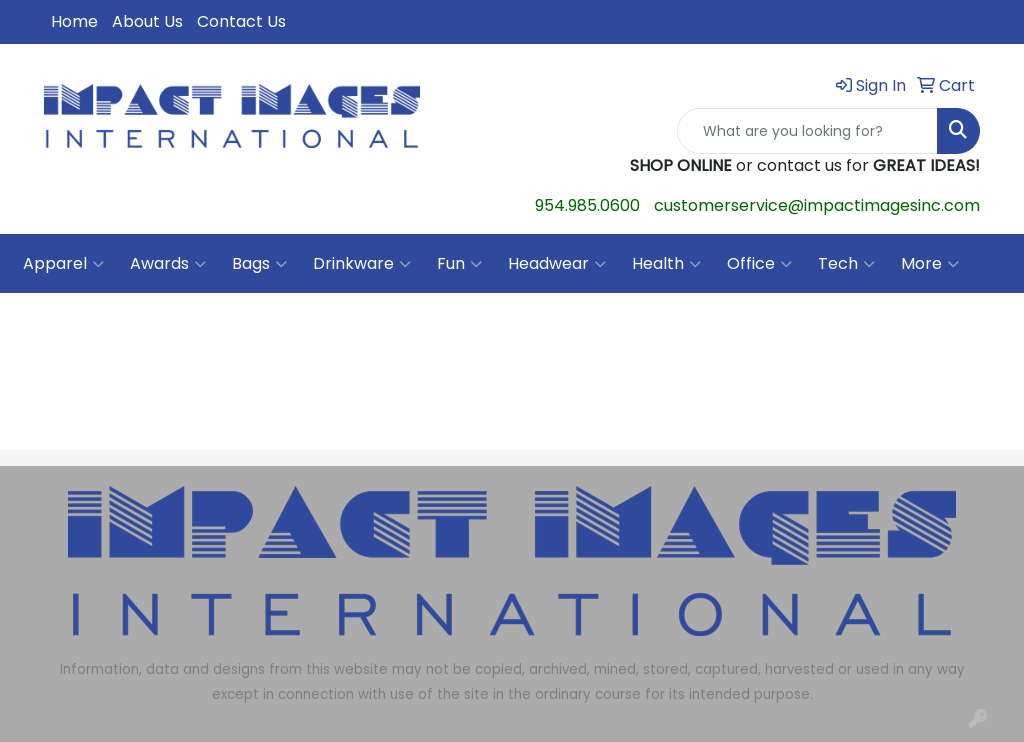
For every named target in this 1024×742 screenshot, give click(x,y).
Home (74, 21)
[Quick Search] (807, 131)
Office (759, 264)
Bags (259, 264)
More (930, 264)
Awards (168, 264)
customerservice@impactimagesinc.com (817, 205)
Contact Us (241, 21)
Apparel (63, 264)
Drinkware (362, 264)
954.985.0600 (587, 205)
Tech (846, 264)
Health (666, 264)
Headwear (557, 264)
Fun (459, 264)
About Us (147, 21)
